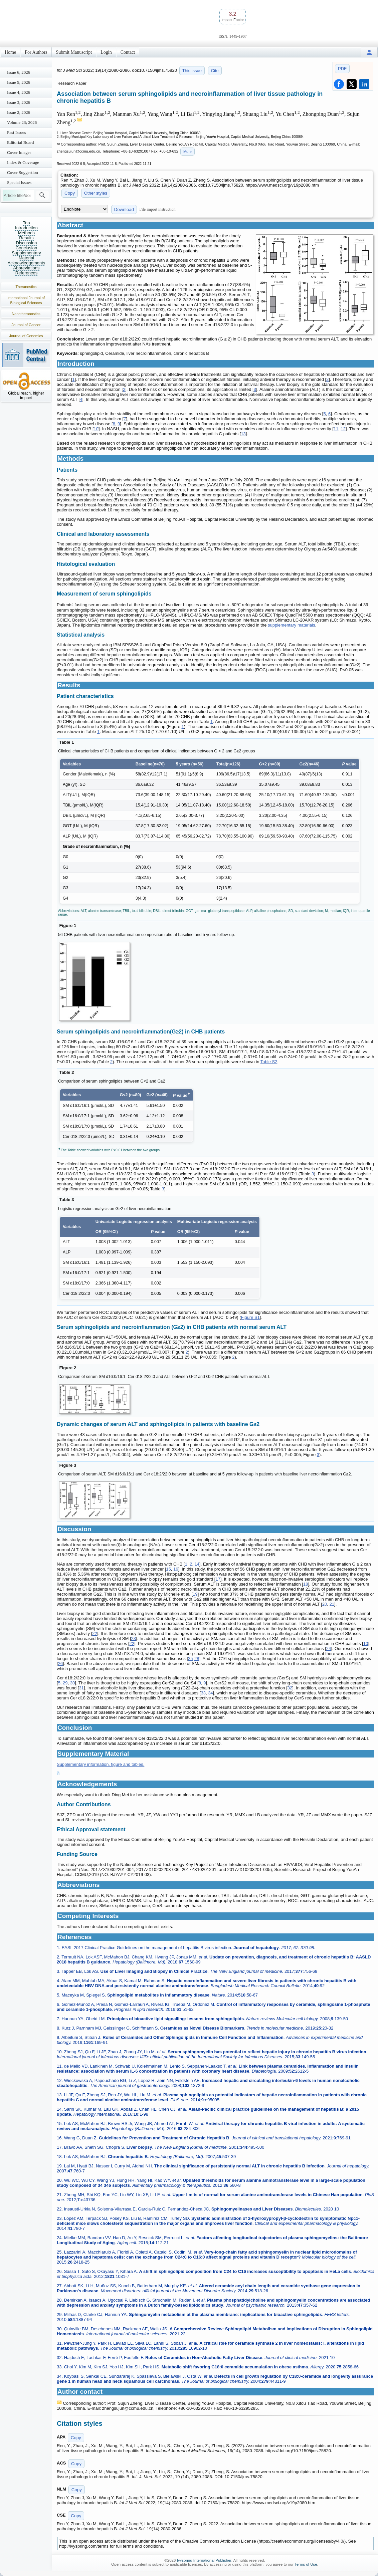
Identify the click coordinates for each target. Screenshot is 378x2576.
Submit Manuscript (74, 52)
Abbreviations (26, 267)
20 (324, 1604)
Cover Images (19, 152)
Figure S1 (250, 1317)
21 (332, 1604)
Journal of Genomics (26, 336)
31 (81, 1687)
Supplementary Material (26, 255)
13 (243, 433)
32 (290, 1687)
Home (10, 52)
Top (26, 222)
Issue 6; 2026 (18, 72)
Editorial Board (20, 142)
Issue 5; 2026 (18, 82)
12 (343, 428)
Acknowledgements (26, 262)
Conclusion (26, 247)
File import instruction (158, 209)
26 (60, 1663)
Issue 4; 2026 (18, 92)
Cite (215, 70)
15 (168, 1569)
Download (124, 209)
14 (197, 1564)
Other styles (95, 193)
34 (210, 1692)
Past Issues (16, 132)
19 (195, 1594)
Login (106, 52)
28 (196, 1658)
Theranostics (26, 287)
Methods (26, 232)
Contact (128, 52)
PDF (342, 68)
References (26, 272)
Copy (69, 193)
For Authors (36, 52)
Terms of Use (306, 2564)
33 (203, 1692)
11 (336, 428)
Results (26, 237)
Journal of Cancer (26, 325)
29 (65, 1682)
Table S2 (268, 1061)
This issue (192, 70)
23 (133, 1638)
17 (217, 1579)
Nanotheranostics (26, 314)
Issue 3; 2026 (18, 102)
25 (190, 1658)
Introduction (26, 227)
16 (175, 1569)
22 (94, 1633)
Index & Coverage (23, 162)
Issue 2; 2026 (18, 112)
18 (305, 1584)
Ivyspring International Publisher (204, 2560)
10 (96, 428)
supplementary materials (291, 625)
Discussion (26, 242)
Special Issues (19, 182)
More (187, 152)
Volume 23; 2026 (22, 122)
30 (72, 1682)
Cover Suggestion (22, 172)
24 (328, 1648)
